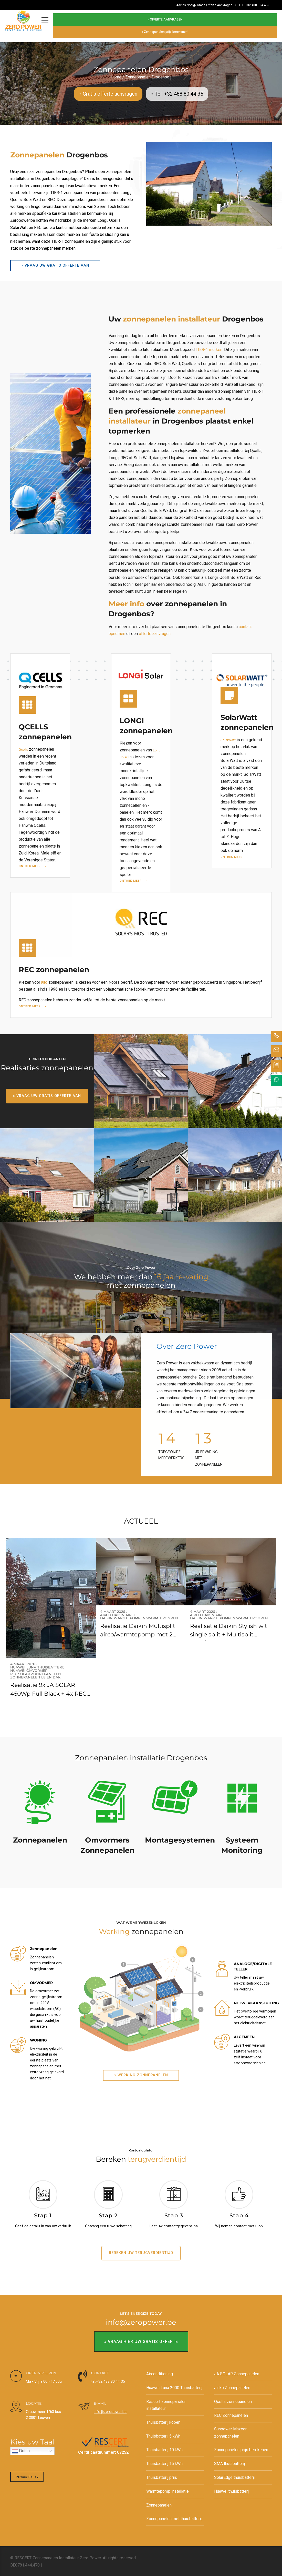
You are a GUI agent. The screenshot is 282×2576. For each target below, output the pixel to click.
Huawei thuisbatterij (231, 2490)
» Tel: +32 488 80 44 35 (177, 89)
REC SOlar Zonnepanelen (35, 1673)
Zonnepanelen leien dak (35, 1676)
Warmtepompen (162, 1617)
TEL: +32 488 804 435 (254, 5)
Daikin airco (124, 1614)
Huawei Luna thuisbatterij (37, 1667)
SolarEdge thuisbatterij (234, 2476)
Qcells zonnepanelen (233, 2400)
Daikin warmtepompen (122, 1617)
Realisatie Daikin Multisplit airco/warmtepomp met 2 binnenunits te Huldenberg (139, 1634)
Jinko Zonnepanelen (232, 2387)
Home (116, 72)
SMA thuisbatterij (229, 2463)
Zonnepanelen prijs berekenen (241, 2449)
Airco (105, 1614)
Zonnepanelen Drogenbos (148, 72)
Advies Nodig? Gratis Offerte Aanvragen (204, 5)
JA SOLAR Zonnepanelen (236, 2373)
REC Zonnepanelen (231, 2414)
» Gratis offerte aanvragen (108, 89)
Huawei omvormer (28, 1670)
